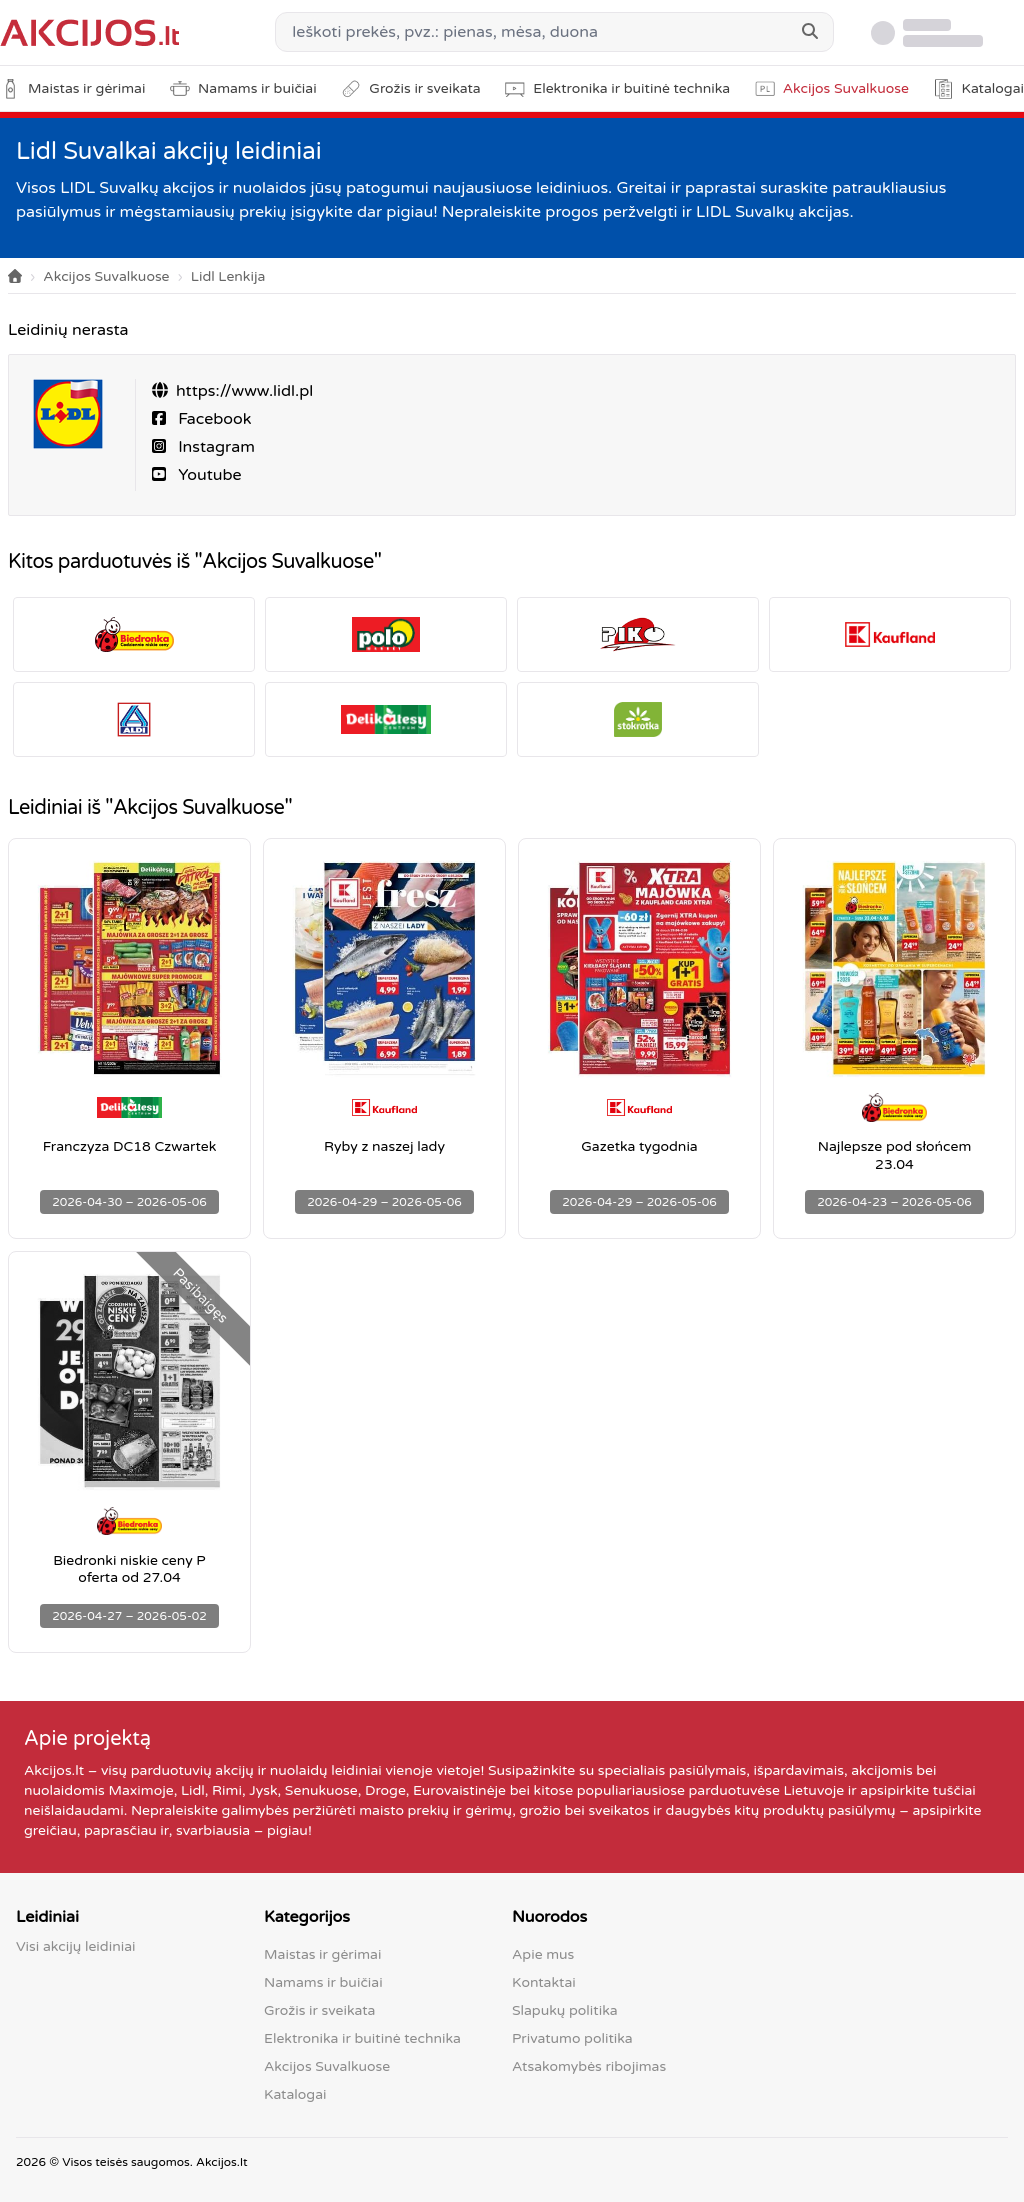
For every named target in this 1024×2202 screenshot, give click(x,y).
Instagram (214, 447)
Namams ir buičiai (323, 1982)
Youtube (208, 475)
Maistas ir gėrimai (322, 1954)
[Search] (810, 32)
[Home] (15, 277)
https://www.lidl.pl (244, 391)
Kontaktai (544, 1982)
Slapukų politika (565, 2010)
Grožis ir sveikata (319, 2010)
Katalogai (295, 2094)
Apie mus (543, 1954)
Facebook (212, 419)
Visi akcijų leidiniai (76, 1946)
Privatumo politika (572, 2038)
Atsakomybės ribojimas (589, 2066)
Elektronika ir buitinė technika (362, 2038)
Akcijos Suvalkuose (106, 276)
